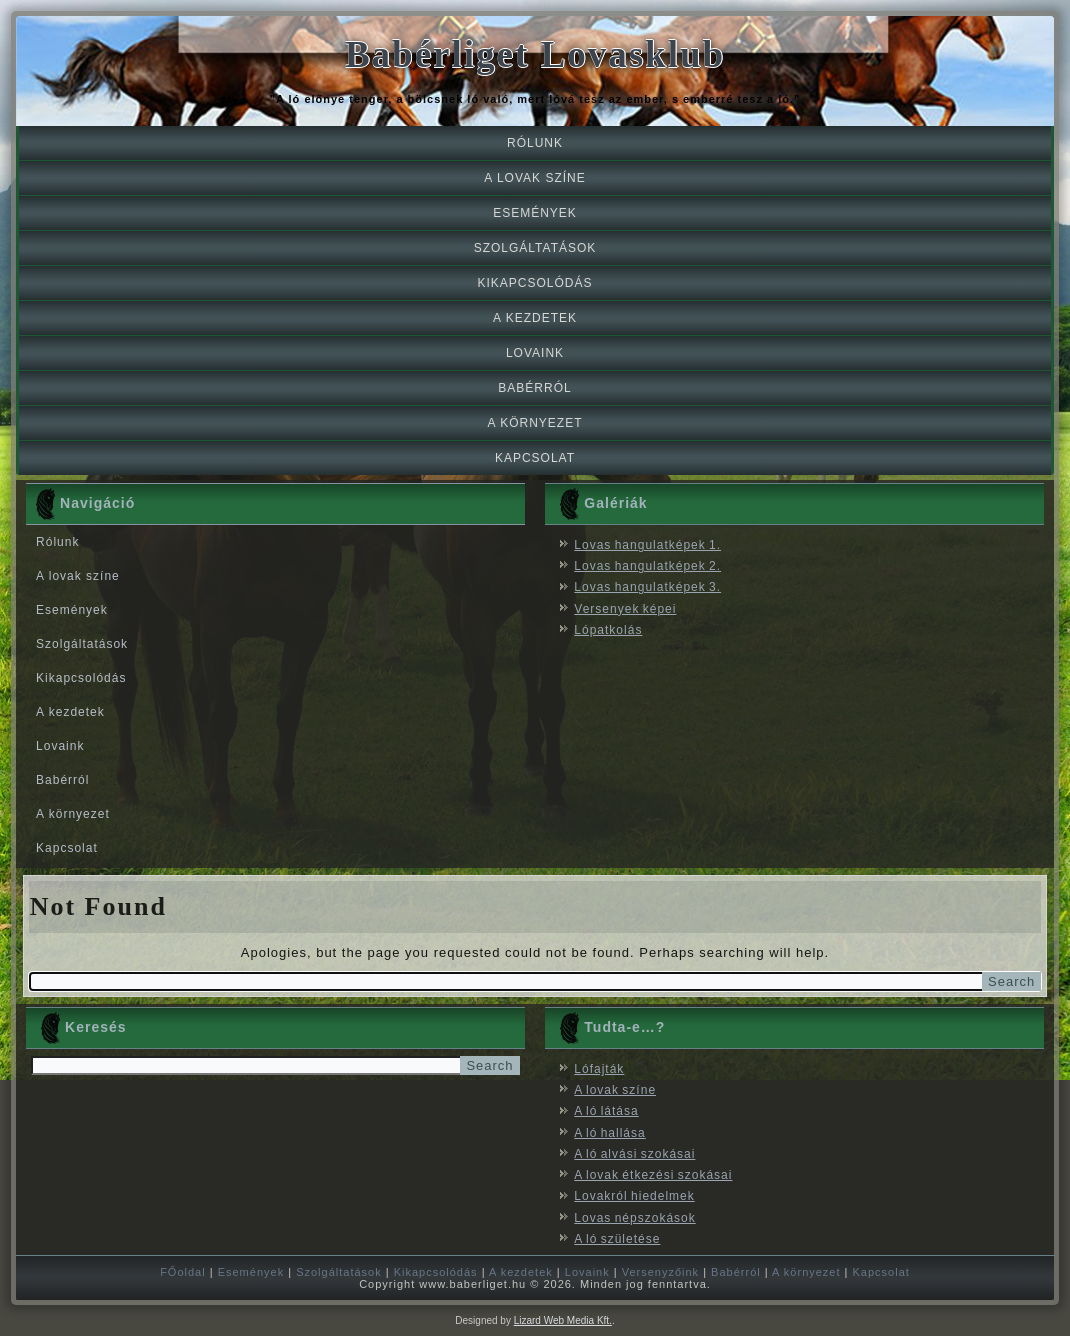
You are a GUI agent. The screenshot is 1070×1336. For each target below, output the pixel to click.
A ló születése (617, 1239)
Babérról (534, 388)
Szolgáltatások (535, 248)
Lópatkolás (608, 630)
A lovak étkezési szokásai (653, 1175)
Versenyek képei (625, 609)
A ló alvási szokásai (634, 1154)
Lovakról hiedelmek (634, 1196)
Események (535, 213)
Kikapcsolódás (534, 283)
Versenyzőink (660, 1272)
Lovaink (535, 353)
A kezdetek (535, 318)
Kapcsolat (535, 458)
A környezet (534, 423)
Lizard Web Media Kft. (563, 1320)
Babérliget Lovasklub (535, 54)
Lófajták (599, 1069)
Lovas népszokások (634, 1218)
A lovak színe (534, 178)
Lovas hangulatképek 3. (647, 587)
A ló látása (606, 1111)
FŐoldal (183, 1272)
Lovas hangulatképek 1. (647, 545)
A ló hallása (609, 1133)
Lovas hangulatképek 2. (647, 566)
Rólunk (535, 143)
